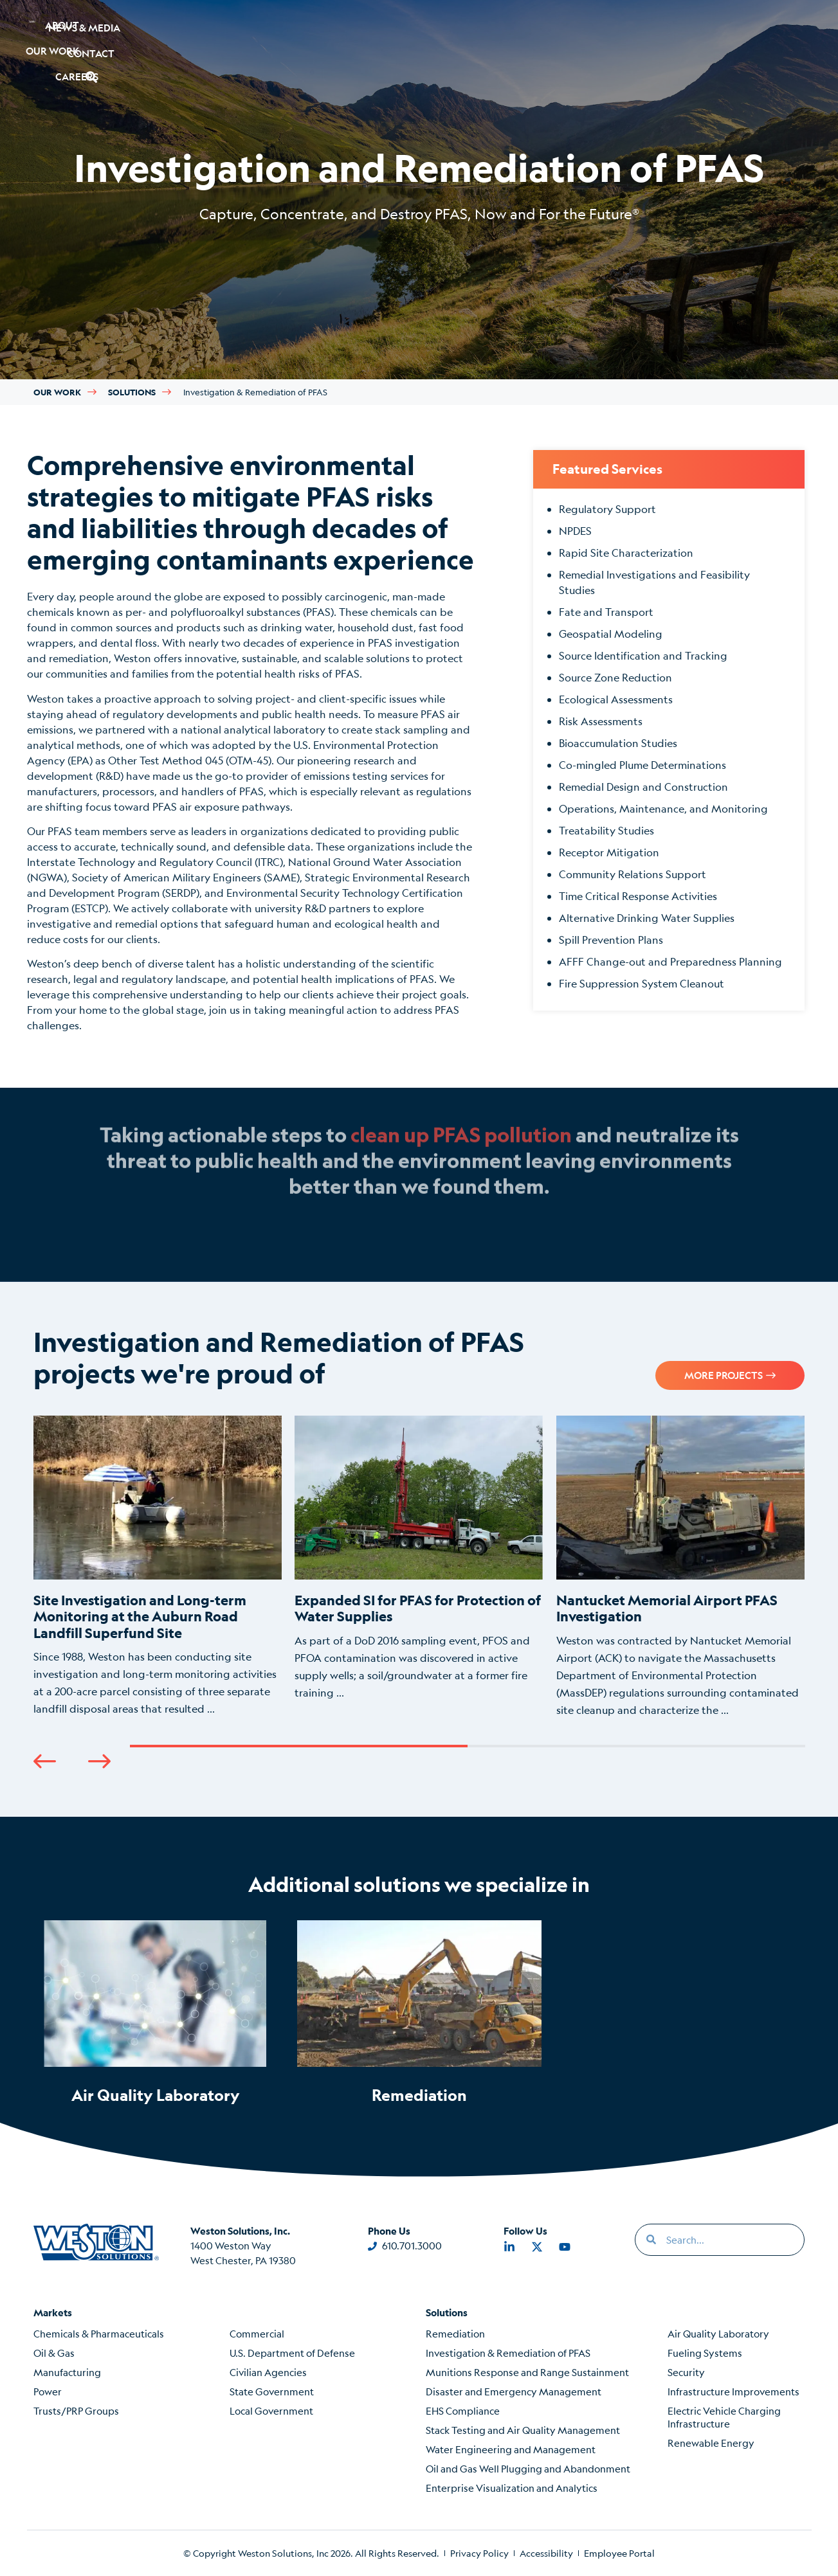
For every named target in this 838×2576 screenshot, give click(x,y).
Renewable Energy (711, 2442)
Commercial (257, 2333)
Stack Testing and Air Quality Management (523, 2430)
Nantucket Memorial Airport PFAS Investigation (667, 1608)
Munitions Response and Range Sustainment (527, 2372)
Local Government (271, 2410)
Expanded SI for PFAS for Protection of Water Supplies (418, 1608)
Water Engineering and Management (511, 2449)
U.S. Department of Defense (292, 2352)
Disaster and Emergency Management (513, 2391)
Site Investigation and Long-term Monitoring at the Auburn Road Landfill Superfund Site (139, 1616)
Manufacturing (67, 2372)
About (104, 31)
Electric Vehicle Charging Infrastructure (724, 2416)
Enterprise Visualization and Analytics (511, 2487)
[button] (743, 31)
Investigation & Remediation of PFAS (508, 2352)
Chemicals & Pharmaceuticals (98, 2333)
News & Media (579, 31)
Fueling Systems (705, 2352)
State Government (272, 2391)
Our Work (187, 31)
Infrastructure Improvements (733, 2391)
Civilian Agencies (268, 2372)
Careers (273, 31)
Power (47, 2391)
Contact (677, 31)
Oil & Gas (54, 2352)
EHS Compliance (463, 2410)
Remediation (419, 2095)
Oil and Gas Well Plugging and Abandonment (528, 2468)
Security (686, 2372)
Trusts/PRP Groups (76, 2410)
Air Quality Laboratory (155, 2095)
